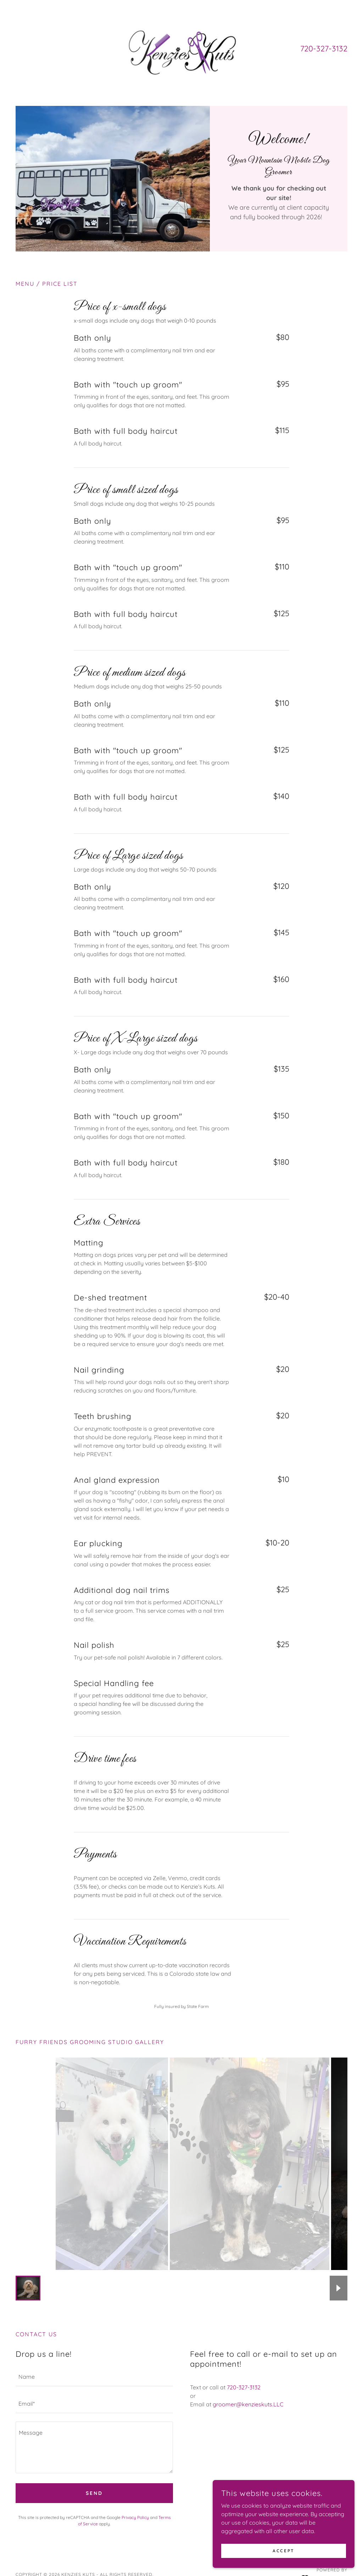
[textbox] (94, 2377)
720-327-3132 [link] (323, 48)
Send (94, 2493)
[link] (181, 48)
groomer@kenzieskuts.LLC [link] (248, 2404)
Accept (283, 2550)
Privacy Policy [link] (135, 2517)
